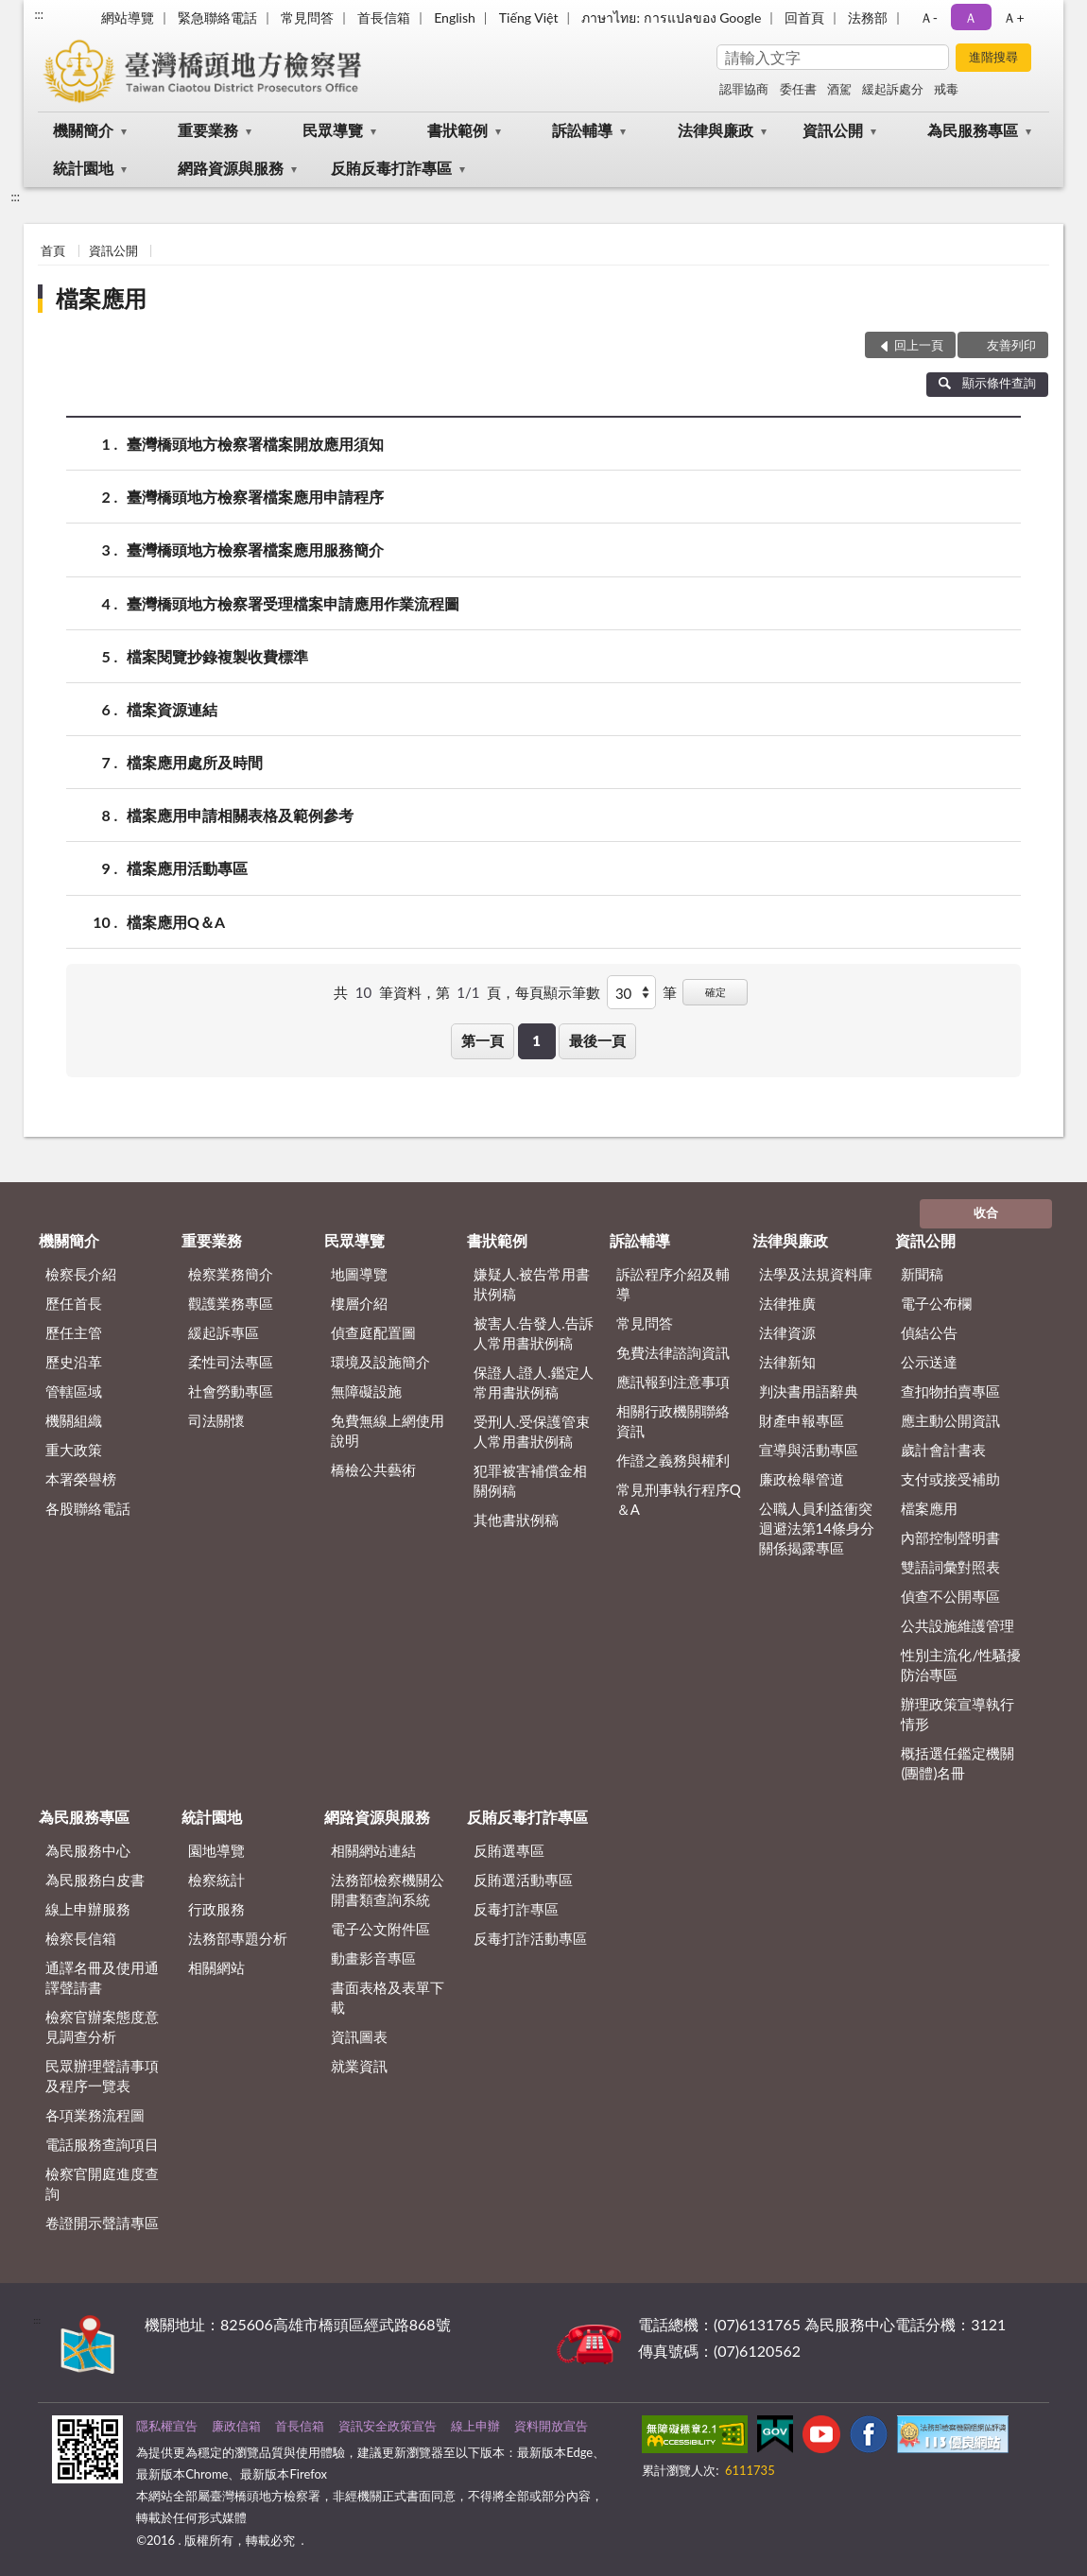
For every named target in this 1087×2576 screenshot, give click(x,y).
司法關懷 (216, 1420)
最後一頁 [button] (597, 1040)
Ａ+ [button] (1013, 17)
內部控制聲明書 (950, 1537)
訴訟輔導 (582, 130)
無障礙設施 (366, 1391)
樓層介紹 (359, 1303)
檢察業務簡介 (230, 1273)
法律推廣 (787, 1303)
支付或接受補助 (950, 1478)
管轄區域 (73, 1391)
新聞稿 (922, 1273)
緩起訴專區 (223, 1332)
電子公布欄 (936, 1303)
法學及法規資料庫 (815, 1273)
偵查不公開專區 (950, 1596)
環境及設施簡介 (380, 1361)
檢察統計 (216, 1879)
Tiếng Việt (529, 17)
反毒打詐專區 (516, 1908)
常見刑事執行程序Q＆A (678, 1499)
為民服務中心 (87, 1850)
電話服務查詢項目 (102, 2144)
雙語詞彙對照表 (950, 1566)
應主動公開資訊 (950, 1420)
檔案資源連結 (172, 709)
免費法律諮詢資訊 (673, 1352)
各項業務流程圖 (95, 2114)
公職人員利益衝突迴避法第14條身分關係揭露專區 (816, 1528)
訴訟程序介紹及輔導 (673, 1283)
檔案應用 (101, 298)
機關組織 (73, 1420)
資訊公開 (832, 130)
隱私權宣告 (167, 2425)
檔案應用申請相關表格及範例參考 (240, 815)
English (454, 17)
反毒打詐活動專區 (530, 1938)
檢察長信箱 (80, 1938)
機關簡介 (83, 130)
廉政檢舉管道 (801, 1478)
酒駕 (839, 88)
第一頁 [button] (482, 1040)
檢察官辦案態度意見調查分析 (102, 2026)
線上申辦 (475, 2425)
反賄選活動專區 (523, 1879)
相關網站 (216, 1967)
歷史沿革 (73, 1361)
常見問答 (307, 17)
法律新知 (787, 1361)
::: (38, 14)
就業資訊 (359, 2065)
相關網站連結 (373, 1850)
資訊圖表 (359, 2036)
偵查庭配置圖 (373, 1332)
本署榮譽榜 (80, 1478)
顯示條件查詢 (987, 382)
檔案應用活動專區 (187, 868)
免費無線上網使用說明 (387, 1430)
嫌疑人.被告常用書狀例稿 (532, 1283)
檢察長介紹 (80, 1273)
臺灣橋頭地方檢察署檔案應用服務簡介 (255, 549)
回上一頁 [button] (918, 344)
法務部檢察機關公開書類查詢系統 (387, 1889)
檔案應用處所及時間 (195, 762)
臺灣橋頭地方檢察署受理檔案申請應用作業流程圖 (293, 603)
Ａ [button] (970, 17)
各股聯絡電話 (87, 1508)
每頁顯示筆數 (557, 992)
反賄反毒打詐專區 (391, 168)
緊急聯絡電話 (217, 17)
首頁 (53, 250)
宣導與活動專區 (808, 1449)
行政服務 (216, 1908)
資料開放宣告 (551, 2425)
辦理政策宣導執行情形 (957, 1713)
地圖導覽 (359, 1273)
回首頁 (804, 17)
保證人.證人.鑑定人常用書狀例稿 (534, 1382)
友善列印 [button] (1011, 344)
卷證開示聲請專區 (102, 2222)
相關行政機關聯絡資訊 (673, 1420)
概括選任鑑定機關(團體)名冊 (957, 1762)
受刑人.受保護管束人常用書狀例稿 (532, 1431)
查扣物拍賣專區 (950, 1391)
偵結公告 (929, 1332)
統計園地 (83, 168)
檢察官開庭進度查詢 (102, 2183)
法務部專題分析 (237, 1938)
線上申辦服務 (87, 1908)
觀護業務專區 (230, 1303)
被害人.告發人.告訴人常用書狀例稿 (534, 1332)
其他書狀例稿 (516, 1519)
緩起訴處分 (892, 88)
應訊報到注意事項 (673, 1381)
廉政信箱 (236, 2425)
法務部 (868, 17)
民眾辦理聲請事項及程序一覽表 (102, 2075)
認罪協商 (743, 88)
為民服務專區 (972, 130)
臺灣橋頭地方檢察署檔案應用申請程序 (255, 496)
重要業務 (208, 130)
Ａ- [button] (929, 17)
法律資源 (787, 1332)
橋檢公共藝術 (373, 1469)
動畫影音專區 (373, 1957)
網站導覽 (127, 17)
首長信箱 (383, 17)
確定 (715, 992)
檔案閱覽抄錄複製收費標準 (217, 656)
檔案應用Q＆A (176, 922)
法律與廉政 (715, 130)
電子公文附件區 (380, 1928)
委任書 (798, 88)
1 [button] (536, 1040)
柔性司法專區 (230, 1361)
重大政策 (73, 1449)
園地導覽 (216, 1850)
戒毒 (946, 88)
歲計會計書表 (943, 1449)
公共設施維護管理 (957, 1625)
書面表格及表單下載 (387, 1997)
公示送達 (929, 1361)
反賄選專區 (509, 1850)
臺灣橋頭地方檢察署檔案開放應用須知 (255, 444)
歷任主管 (73, 1332)
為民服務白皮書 (95, 1879)
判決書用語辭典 (808, 1391)
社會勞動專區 (230, 1391)
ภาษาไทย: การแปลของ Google (671, 17)
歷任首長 (73, 1303)
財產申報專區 (801, 1420)
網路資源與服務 (231, 168)
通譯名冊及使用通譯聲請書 (102, 1977)
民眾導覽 (332, 130)
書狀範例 (457, 130)
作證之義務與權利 (673, 1459)
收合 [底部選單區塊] (986, 1212)
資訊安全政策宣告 (387, 2425)
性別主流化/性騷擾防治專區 (961, 1664)
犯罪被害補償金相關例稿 (530, 1480)
